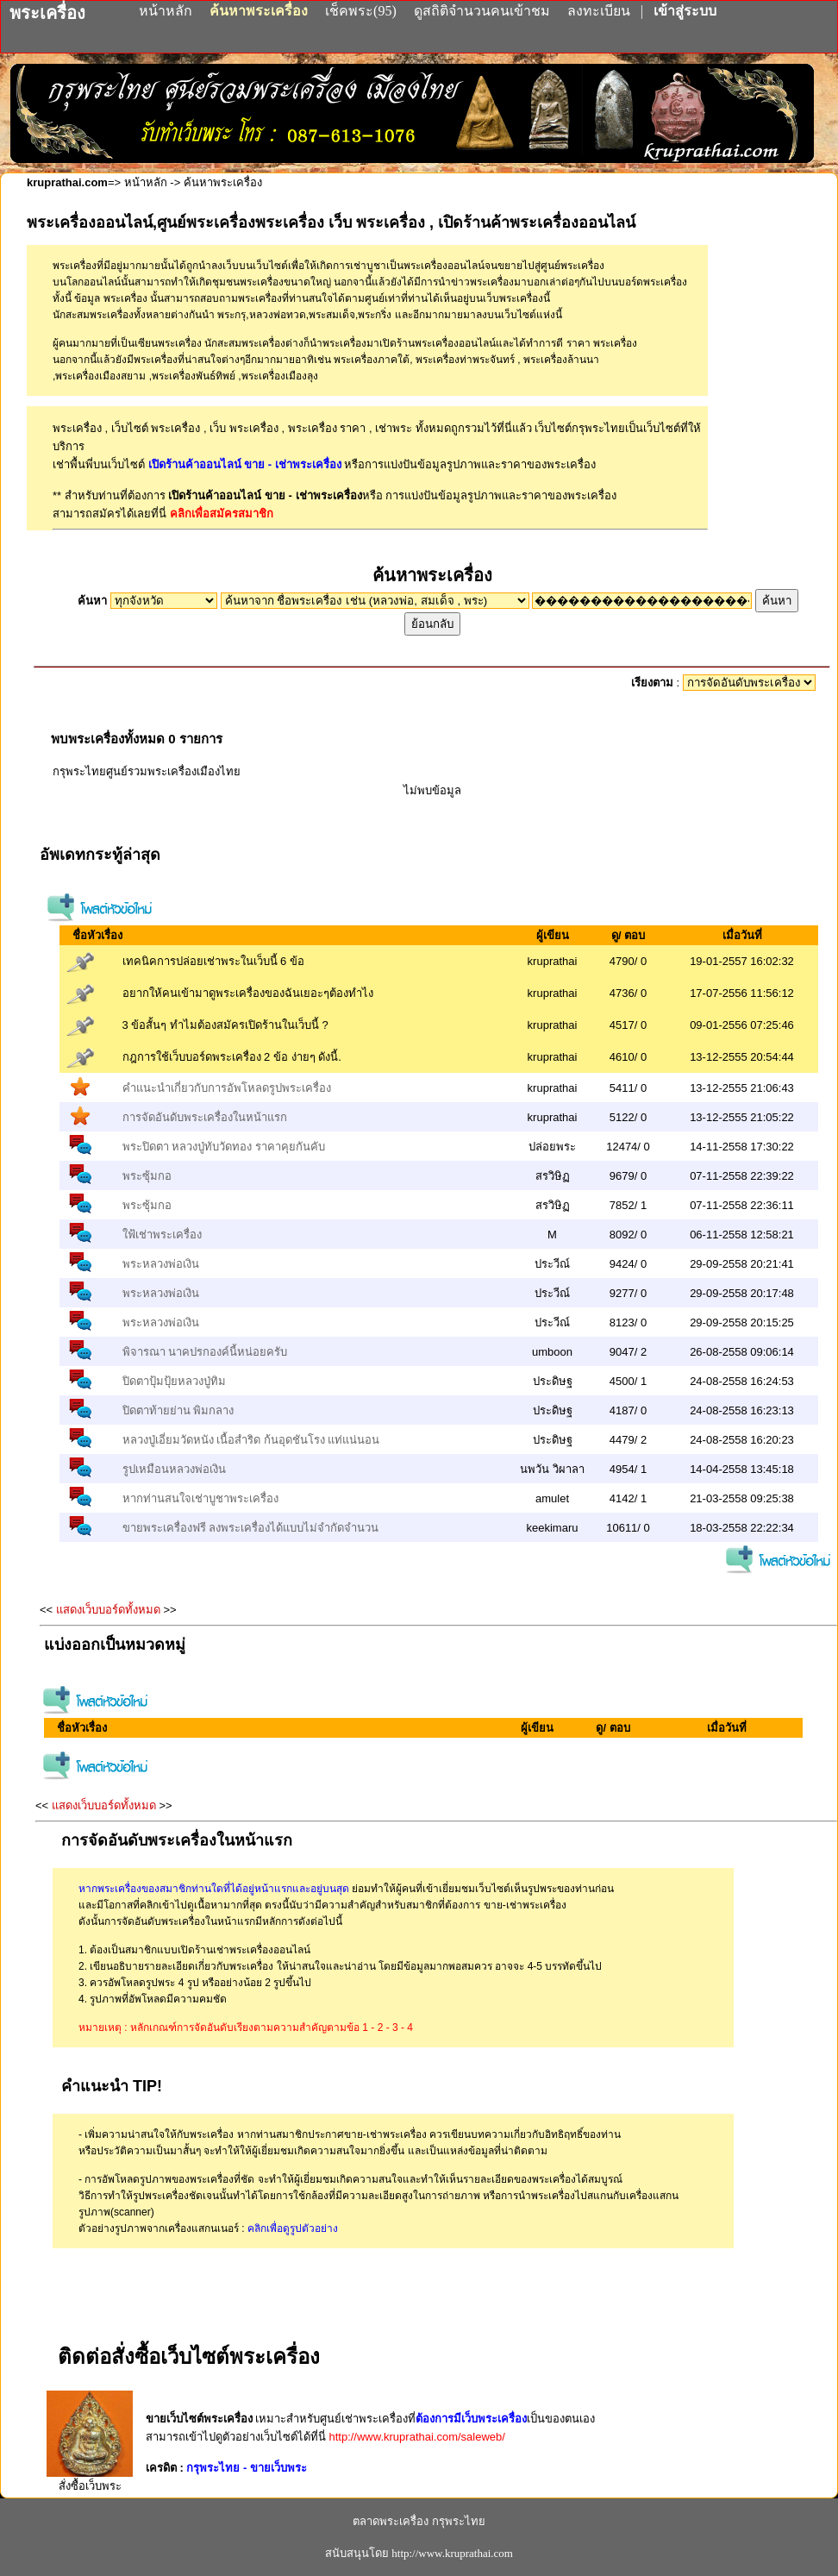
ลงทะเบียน (600, 10)
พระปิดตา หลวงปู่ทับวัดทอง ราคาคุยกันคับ (223, 1146)
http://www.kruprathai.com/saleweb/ (416, 2436)
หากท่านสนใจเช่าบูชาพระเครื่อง (200, 1498)
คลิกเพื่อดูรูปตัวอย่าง (292, 2228)
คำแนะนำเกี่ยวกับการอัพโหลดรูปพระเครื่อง (226, 1087)
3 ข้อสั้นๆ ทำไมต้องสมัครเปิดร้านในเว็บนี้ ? (225, 1024)
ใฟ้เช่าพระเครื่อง (162, 1234)
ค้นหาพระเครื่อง (260, 10)
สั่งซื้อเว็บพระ (90, 2479)
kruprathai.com (67, 182)
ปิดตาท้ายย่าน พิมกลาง (178, 1410)
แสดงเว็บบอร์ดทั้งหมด (108, 1609)
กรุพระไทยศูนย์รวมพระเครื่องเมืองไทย (147, 771)
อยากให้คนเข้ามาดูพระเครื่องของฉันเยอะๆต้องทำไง (247, 993)
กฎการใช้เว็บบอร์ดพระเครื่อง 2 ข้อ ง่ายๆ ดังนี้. (231, 1056)
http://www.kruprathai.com (452, 2553)
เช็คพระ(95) (361, 10)
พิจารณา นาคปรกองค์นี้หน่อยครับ (205, 1351)
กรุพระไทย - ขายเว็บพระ (246, 2467)
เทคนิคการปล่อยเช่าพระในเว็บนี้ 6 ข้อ (213, 961)
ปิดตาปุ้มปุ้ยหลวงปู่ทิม (174, 1381)
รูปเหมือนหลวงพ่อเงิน (174, 1469)
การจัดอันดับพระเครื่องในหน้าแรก (204, 1117)
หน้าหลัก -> (152, 182)
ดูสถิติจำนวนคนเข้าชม (482, 10)
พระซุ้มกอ (147, 1175)
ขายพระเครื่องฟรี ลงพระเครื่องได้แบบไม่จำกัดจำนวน (250, 1527)
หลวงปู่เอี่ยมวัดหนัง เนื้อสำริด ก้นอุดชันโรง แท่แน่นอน (251, 1439)
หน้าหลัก (167, 10)
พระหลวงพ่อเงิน (160, 1263)
